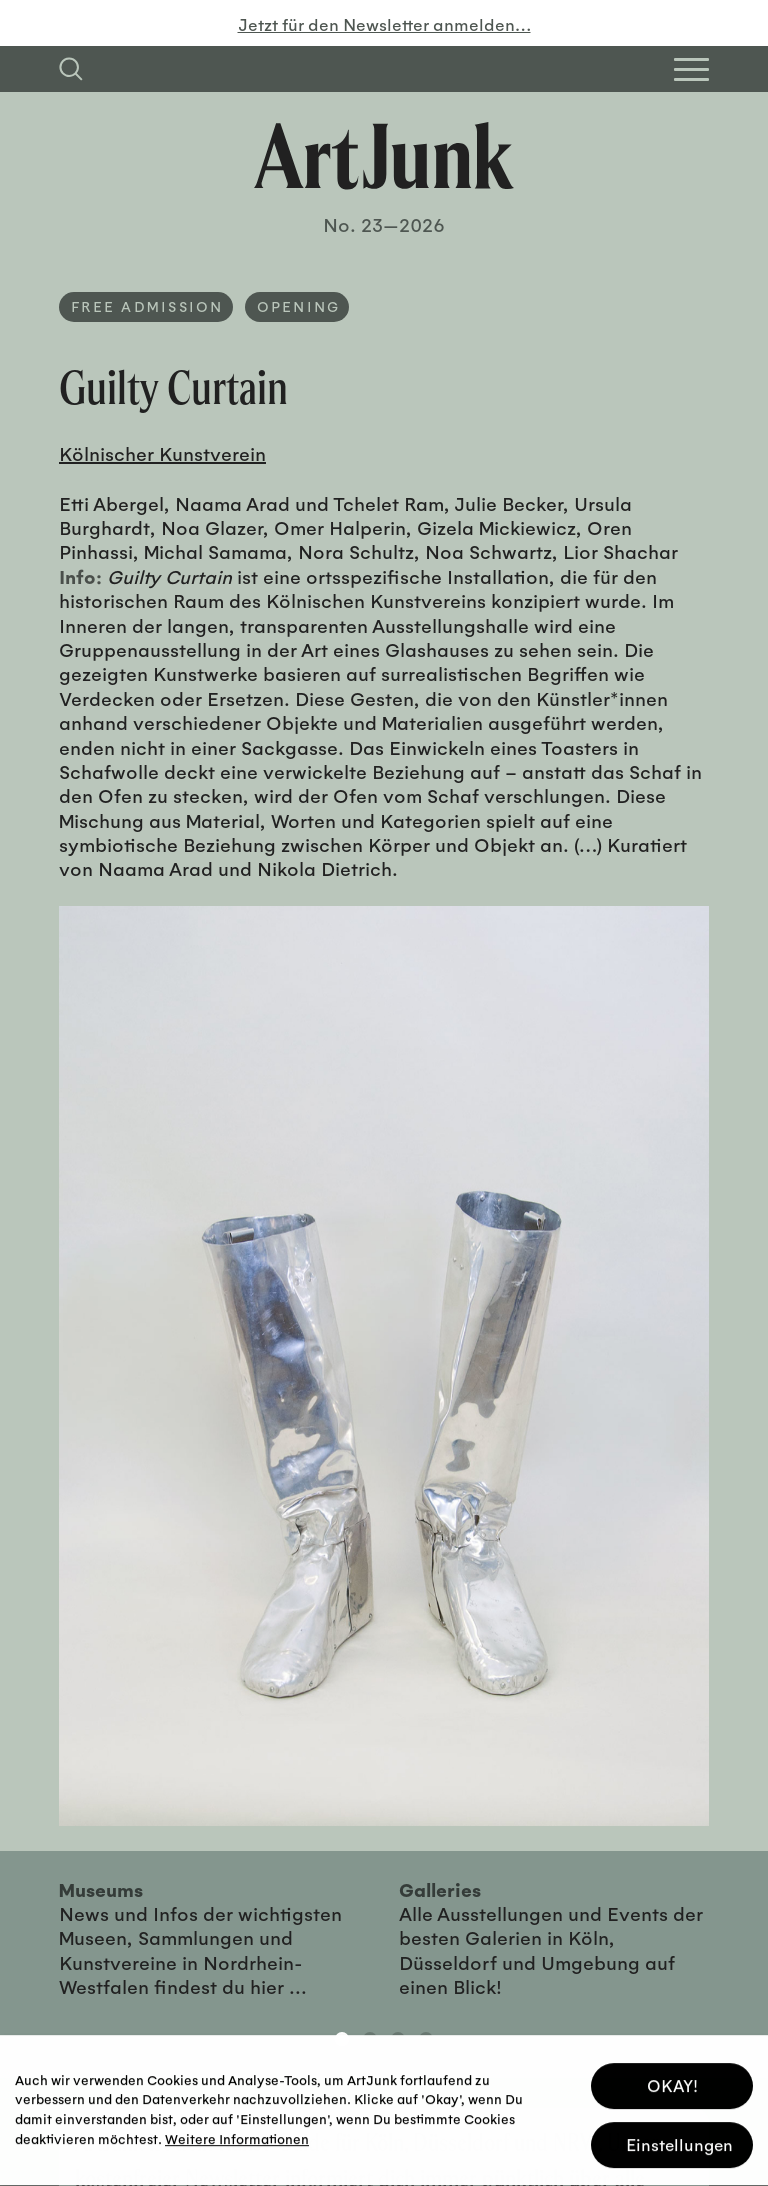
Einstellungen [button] (679, 2140)
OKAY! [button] (672, 2081)
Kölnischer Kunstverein (162, 453)
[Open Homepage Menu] (691, 69)
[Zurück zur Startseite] (384, 156)
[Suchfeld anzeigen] (71, 69)
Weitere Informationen (237, 2134)
